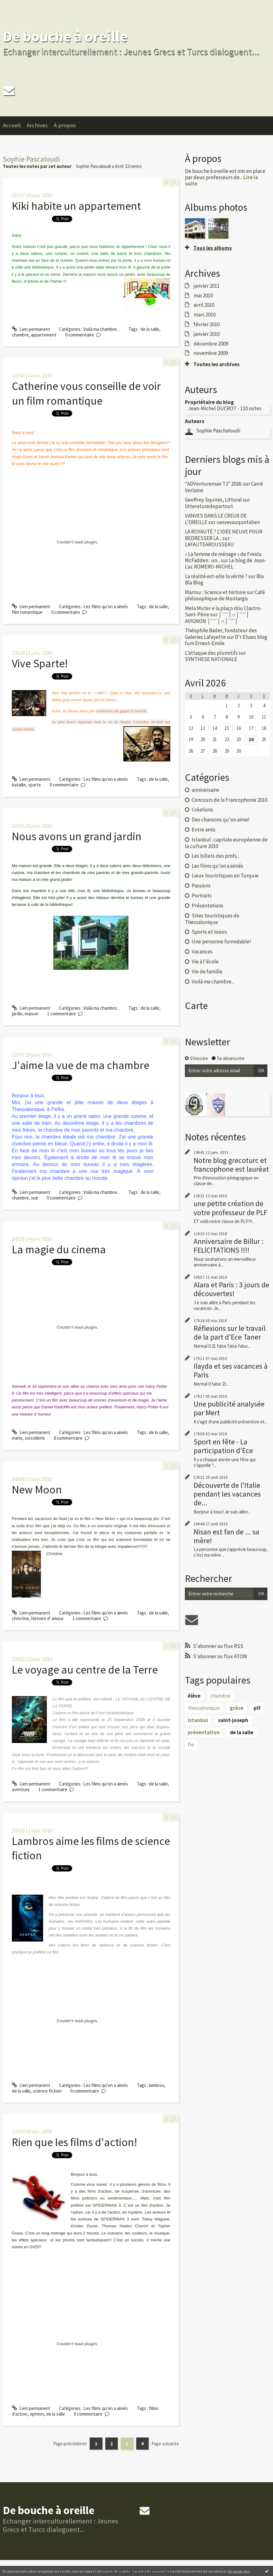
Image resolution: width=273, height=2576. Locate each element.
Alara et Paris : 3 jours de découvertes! (231, 1289)
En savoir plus (239, 2571)
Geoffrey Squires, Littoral (213, 499)
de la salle (150, 329)
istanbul (198, 1720)
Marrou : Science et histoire (215, 592)
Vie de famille (207, 971)
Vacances (202, 951)
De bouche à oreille (65, 36)
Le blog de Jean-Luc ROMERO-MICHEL (225, 563)
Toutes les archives (216, 364)
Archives (37, 125)
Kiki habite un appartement (76, 206)
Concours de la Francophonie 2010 (229, 799)
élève (194, 1695)
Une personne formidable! (221, 941)
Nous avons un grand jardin (76, 836)
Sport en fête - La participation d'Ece (223, 1446)
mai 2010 (203, 295)
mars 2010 (205, 314)
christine (20, 1618)
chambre (20, 335)
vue (34, 1198)
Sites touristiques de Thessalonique (212, 919)
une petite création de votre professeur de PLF (230, 1208)
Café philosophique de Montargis (225, 595)
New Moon (37, 1489)
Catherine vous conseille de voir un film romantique (86, 393)
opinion (37, 2414)
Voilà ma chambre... (101, 329)
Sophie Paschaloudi (218, 430)
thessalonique (204, 1708)
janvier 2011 (207, 286)
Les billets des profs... (216, 855)
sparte (34, 785)
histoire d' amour (47, 1618)
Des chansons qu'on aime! (221, 819)
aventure (21, 1789)
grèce (236, 1708)
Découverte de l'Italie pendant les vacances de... (227, 1494)
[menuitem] (15, 125)
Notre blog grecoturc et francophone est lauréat (231, 1165)
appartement (44, 335)
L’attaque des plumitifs (211, 652)
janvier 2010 (207, 334)
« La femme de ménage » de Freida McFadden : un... (223, 557)
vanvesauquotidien (238, 522)
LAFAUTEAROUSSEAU (209, 544)
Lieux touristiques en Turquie (225, 875)
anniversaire (205, 789)
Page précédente (70, 2444)
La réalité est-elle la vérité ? (216, 576)
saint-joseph (233, 1720)
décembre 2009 (211, 344)
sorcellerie (35, 1438)
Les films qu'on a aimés (105, 606)
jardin (17, 1014)
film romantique (27, 612)
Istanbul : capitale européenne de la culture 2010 (226, 843)
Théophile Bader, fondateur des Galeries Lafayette (221, 633)
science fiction (47, 2091)
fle (191, 1744)
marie (17, 1438)
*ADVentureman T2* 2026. (213, 483)
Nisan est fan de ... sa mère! (226, 1536)
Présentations (207, 905)
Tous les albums (212, 248)
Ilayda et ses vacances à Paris (231, 1370)
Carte (196, 1005)
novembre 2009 (211, 353)
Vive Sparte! (40, 663)
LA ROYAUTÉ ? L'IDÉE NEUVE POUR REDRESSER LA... (223, 534)
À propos (65, 125)
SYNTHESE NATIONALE (211, 659)
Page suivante (165, 2444)
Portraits (202, 895)
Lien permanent (31, 329)
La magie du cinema (59, 1249)
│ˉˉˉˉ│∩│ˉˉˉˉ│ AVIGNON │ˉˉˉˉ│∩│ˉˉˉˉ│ (217, 617)
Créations (202, 809)
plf (257, 1708)
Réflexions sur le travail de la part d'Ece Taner (230, 1332)
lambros (156, 2085)
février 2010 (207, 324)
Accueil (12, 125)
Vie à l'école (205, 961)
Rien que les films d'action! (74, 2142)
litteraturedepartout (209, 506)
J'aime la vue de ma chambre (80, 1065)
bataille (19, 785)
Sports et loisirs (209, 931)
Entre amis (204, 829)
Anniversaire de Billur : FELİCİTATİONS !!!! (228, 1246)
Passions (201, 885)
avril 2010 (204, 305)
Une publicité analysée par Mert (229, 1408)
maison (31, 1014)
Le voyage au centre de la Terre (85, 1670)
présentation (204, 1732)
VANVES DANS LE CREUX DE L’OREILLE (216, 518)
